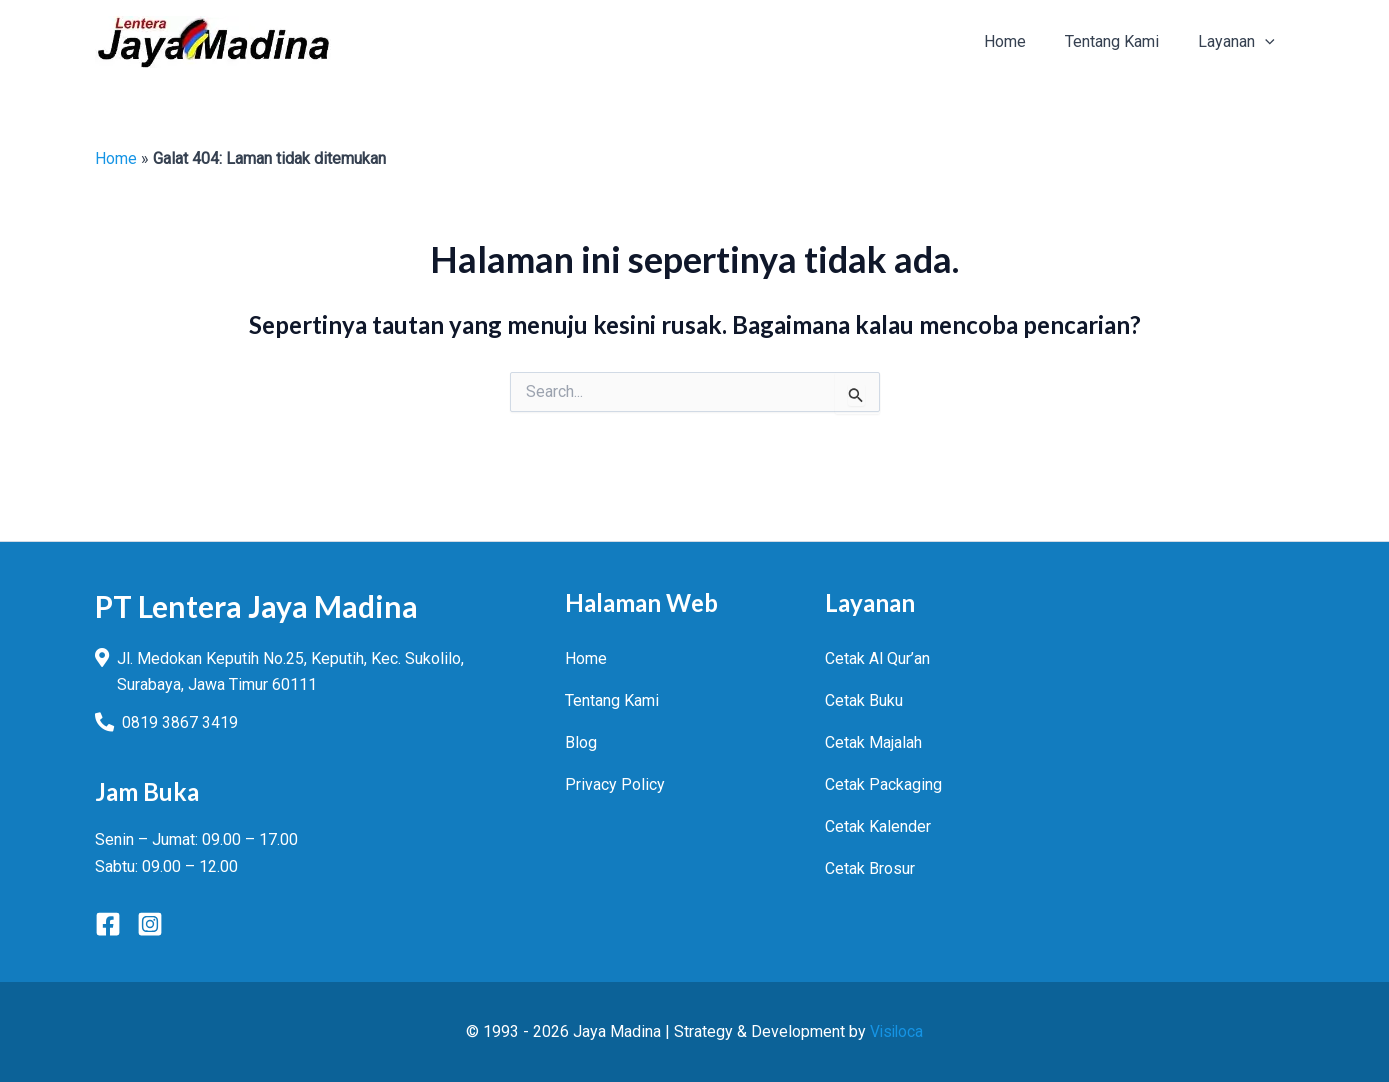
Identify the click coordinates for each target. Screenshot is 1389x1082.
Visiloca (897, 1031)
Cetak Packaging (883, 783)
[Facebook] (108, 924)
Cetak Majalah (873, 741)
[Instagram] (150, 924)
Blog (581, 741)
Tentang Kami (612, 699)
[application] (1269, 42)
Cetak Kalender (878, 825)
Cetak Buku (864, 699)
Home (116, 158)
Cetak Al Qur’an (877, 657)
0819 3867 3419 (180, 722)
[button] (1240, 42)
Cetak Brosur (870, 867)
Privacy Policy (615, 783)
